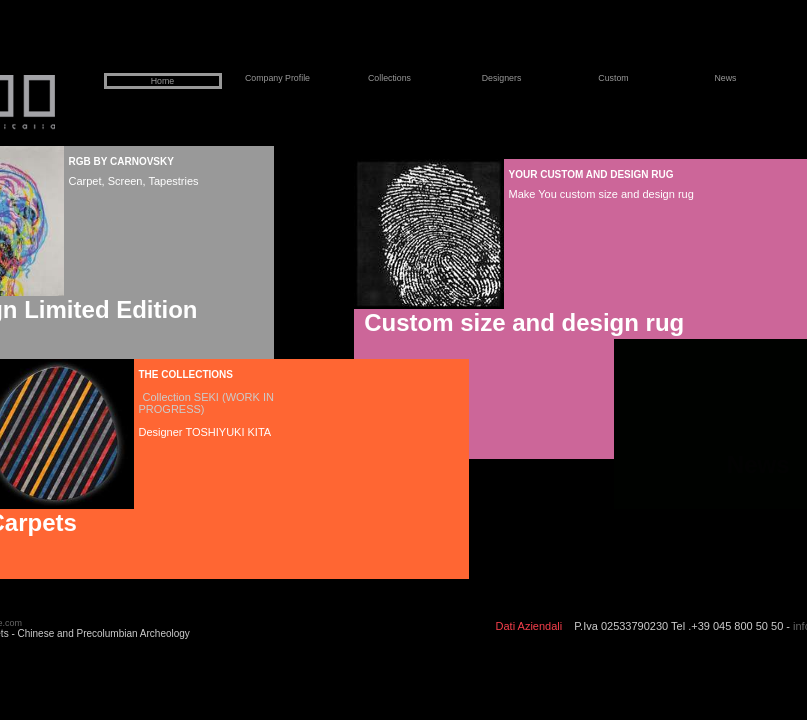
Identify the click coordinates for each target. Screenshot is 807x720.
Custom (613, 78)
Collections (389, 78)
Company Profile (277, 78)
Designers (502, 78)
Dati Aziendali (529, 626)
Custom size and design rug (521, 322)
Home (162, 81)
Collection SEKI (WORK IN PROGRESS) (206, 403)
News (726, 78)
